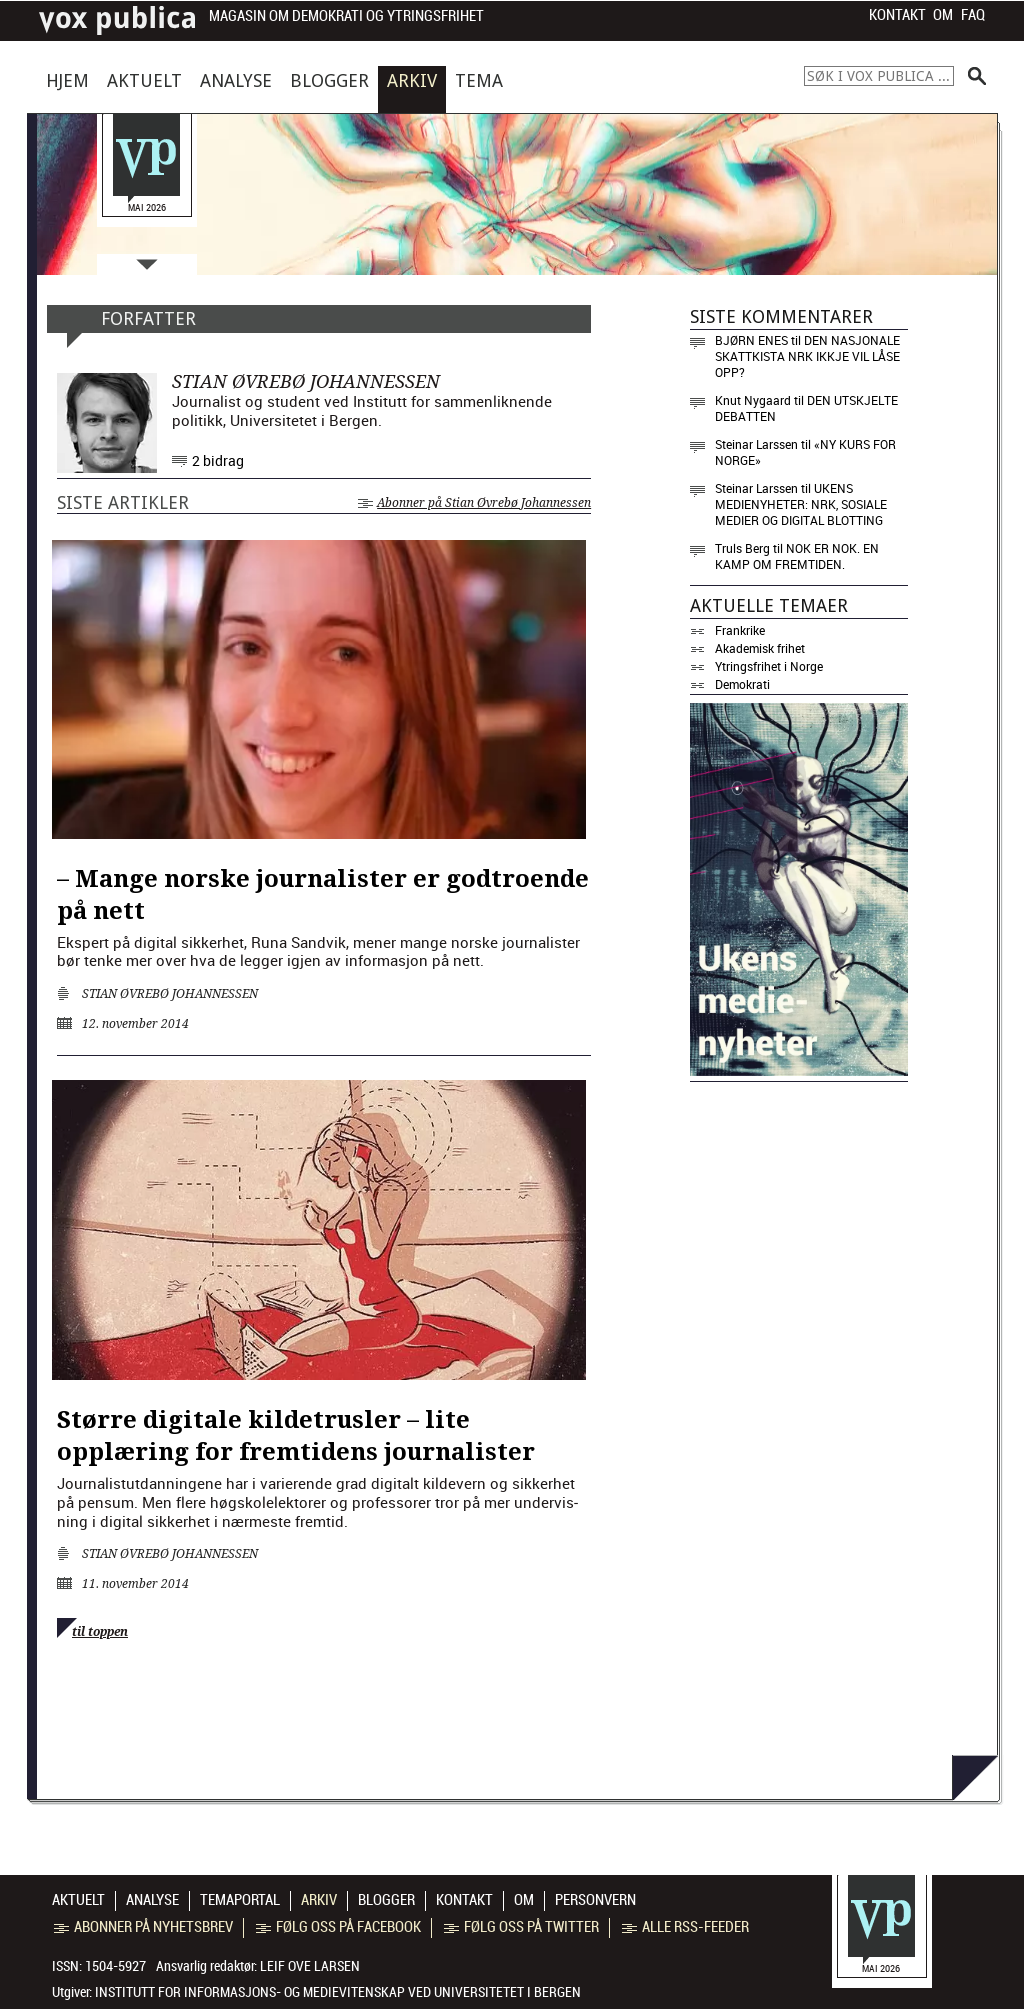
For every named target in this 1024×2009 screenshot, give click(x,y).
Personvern (595, 1900)
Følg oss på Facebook (338, 1927)
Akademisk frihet (760, 648)
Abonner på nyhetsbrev (143, 1927)
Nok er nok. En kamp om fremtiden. (797, 556)
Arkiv (412, 80)
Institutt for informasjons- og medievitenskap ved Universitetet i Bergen (338, 1992)
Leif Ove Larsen (310, 1966)
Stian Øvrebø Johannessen (170, 994)
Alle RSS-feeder (685, 1927)
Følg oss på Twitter (521, 1927)
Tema (479, 80)
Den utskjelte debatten (806, 408)
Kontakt (897, 15)
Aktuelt (144, 80)
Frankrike (740, 630)
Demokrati (742, 684)
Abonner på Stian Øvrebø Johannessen (474, 503)
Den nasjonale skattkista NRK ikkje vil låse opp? (807, 356)
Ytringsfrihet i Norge (769, 666)
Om (943, 15)
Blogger (329, 80)
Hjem (67, 80)
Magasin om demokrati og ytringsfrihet (346, 16)
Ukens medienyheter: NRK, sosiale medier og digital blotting (801, 504)
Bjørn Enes (751, 340)
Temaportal (240, 1900)
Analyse (236, 80)
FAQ (973, 15)
